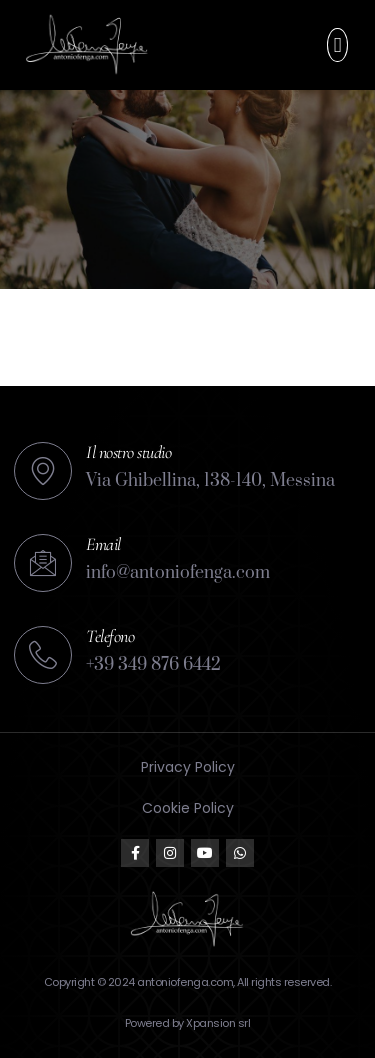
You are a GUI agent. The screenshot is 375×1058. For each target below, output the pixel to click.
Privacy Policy (188, 767)
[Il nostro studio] (43, 471)
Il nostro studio (128, 452)
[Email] (43, 563)
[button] (337, 45)
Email (103, 544)
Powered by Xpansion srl (188, 1023)
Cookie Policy (188, 808)
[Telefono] (43, 655)
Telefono (110, 636)
